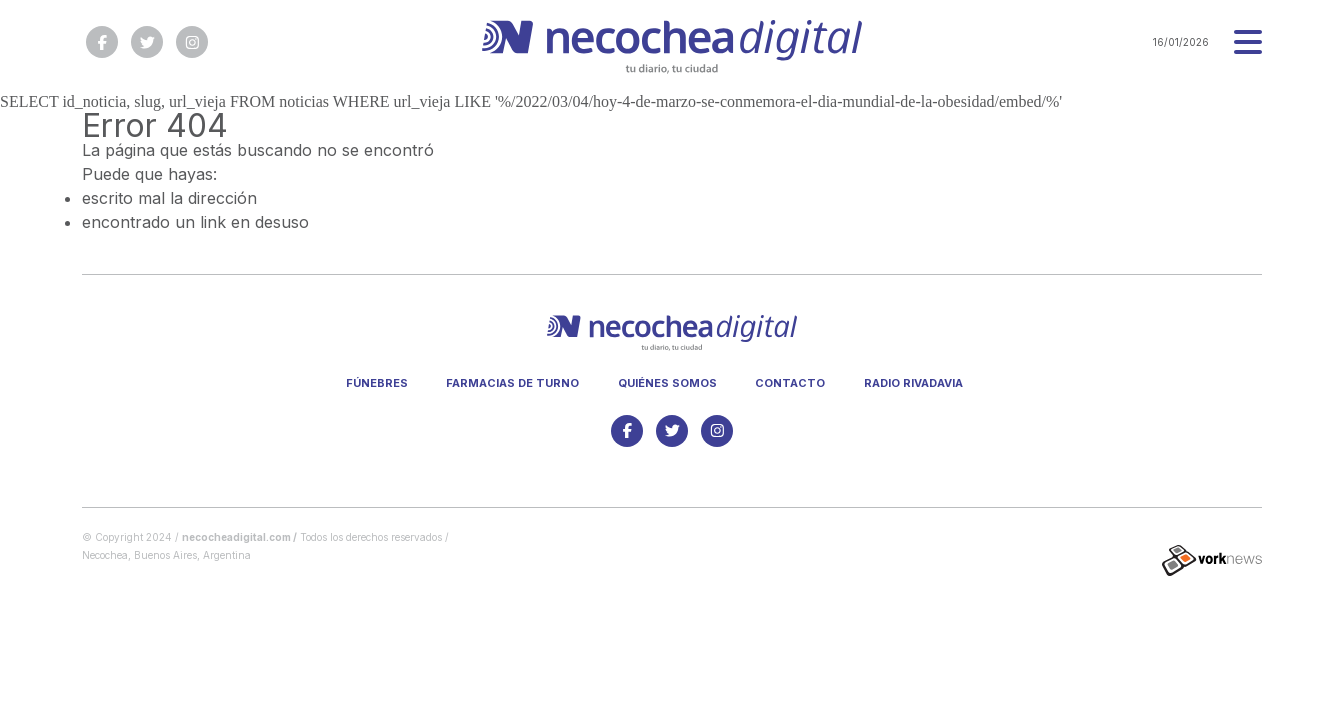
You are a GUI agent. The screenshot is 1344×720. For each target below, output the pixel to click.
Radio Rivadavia (913, 383)
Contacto (790, 383)
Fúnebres (377, 383)
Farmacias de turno (512, 383)
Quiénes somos (667, 383)
